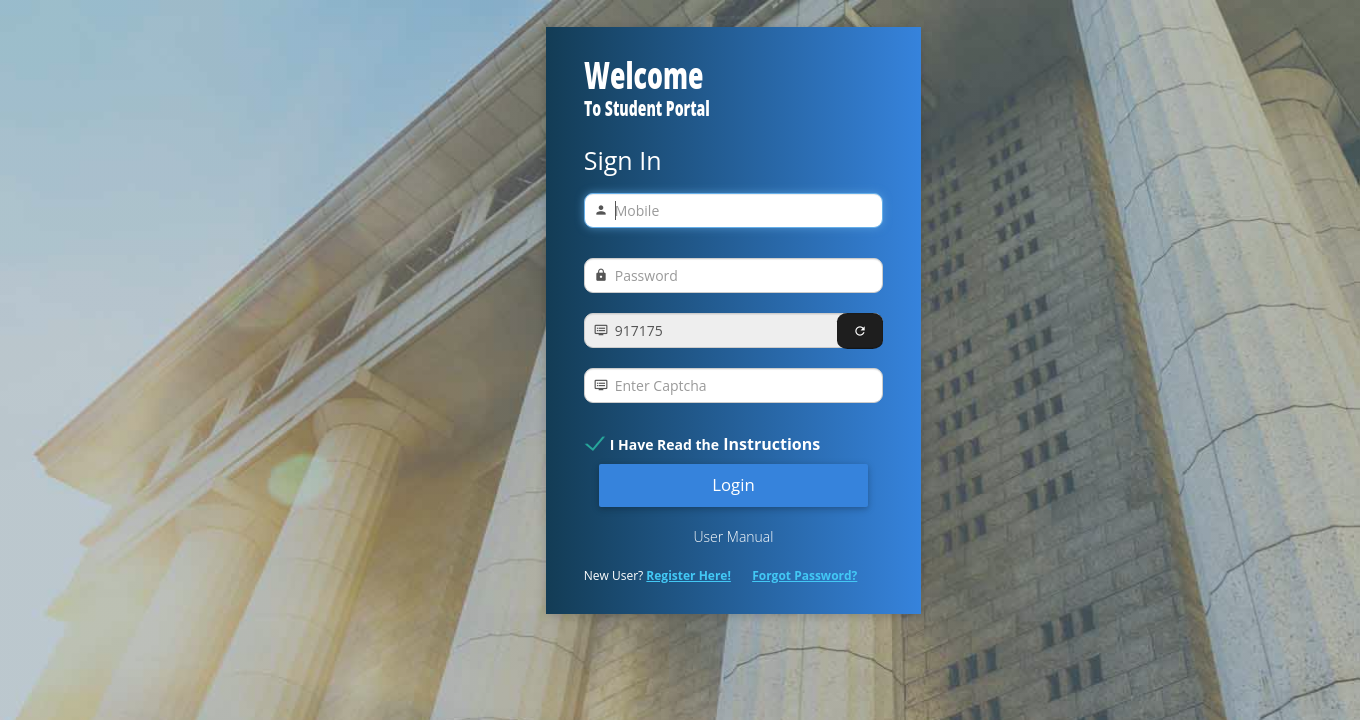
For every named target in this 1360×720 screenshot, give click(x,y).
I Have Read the (715, 444)
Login (733, 484)
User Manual (733, 536)
